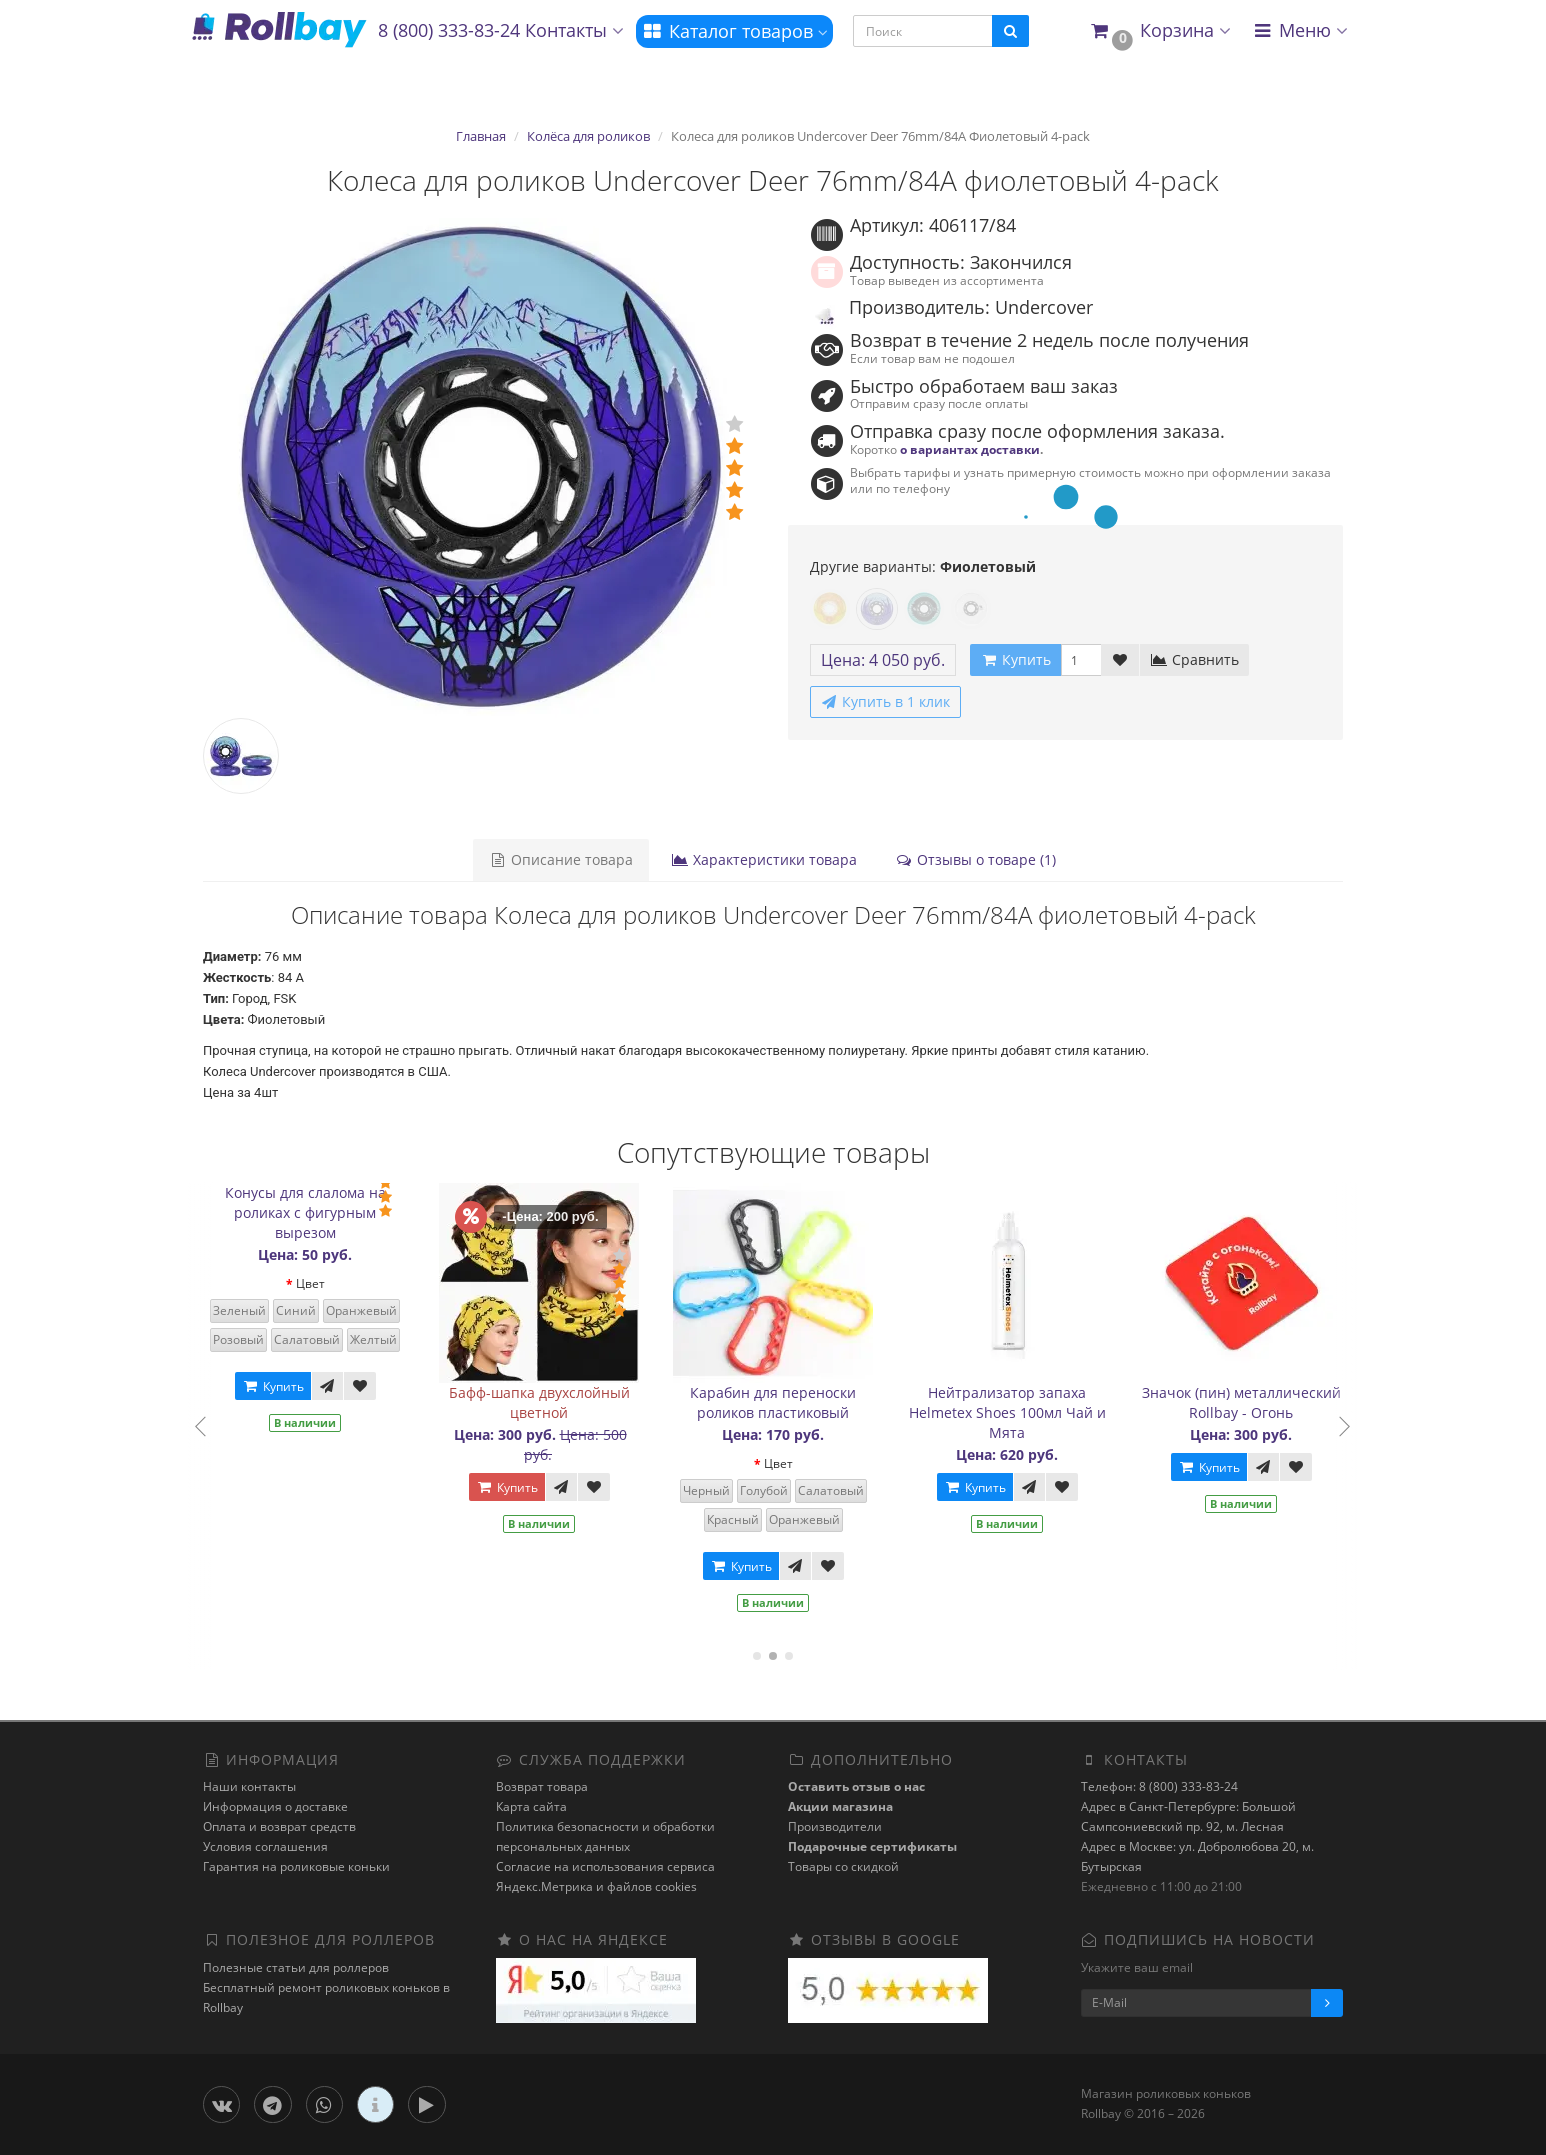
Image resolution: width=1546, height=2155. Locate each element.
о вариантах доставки (970, 449)
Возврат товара (542, 1786)
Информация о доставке (275, 1806)
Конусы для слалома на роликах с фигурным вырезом (329, 1212)
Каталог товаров (734, 31)
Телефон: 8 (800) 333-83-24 (1159, 1786)
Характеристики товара (764, 859)
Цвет (334, 1283)
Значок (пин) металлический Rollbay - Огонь (1265, 1402)
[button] (1159, 31)
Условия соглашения (265, 1846)
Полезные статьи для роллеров (296, 1967)
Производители (835, 1826)
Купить (297, 1386)
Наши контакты (249, 1786)
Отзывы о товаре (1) (975, 859)
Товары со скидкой (843, 1866)
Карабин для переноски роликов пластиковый (798, 1402)
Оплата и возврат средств (279, 1826)
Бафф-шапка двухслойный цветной (563, 1402)
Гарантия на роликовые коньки (296, 1866)
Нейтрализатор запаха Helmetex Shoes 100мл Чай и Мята (1031, 1412)
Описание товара (561, 859)
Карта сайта (531, 1806)
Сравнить (1194, 659)
